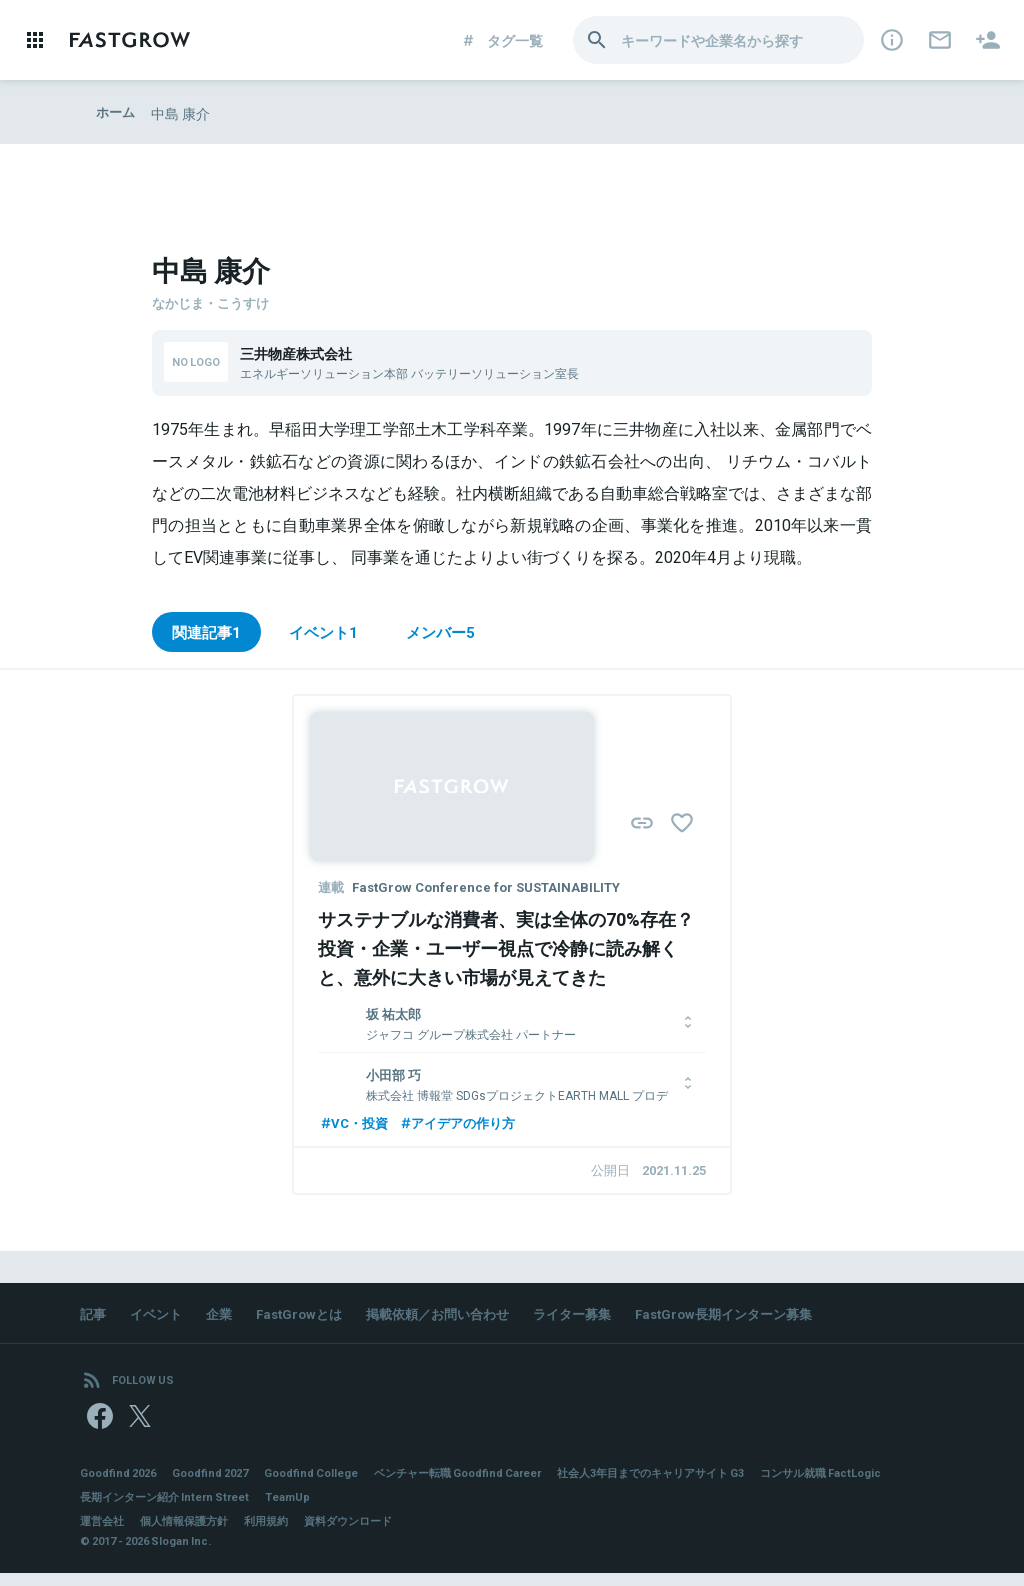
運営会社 (104, 1533)
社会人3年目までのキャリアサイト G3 (701, 1485)
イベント (160, 1318)
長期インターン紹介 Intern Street (320, 1509)
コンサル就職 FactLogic (145, 1509)
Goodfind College (331, 1485)
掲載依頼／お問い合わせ (457, 1318)
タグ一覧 (501, 40)
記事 (94, 1318)
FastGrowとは (310, 1318)
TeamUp (452, 1509)
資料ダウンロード (368, 1533)
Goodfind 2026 (122, 1485)
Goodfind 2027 (222, 1485)
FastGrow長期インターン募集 (761, 1318)
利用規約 (280, 1533)
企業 (226, 1318)
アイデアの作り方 (466, 1125)
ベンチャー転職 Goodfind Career (490, 1485)
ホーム (117, 113)
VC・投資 (355, 1125)
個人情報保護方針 (192, 1533)
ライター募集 (600, 1318)
